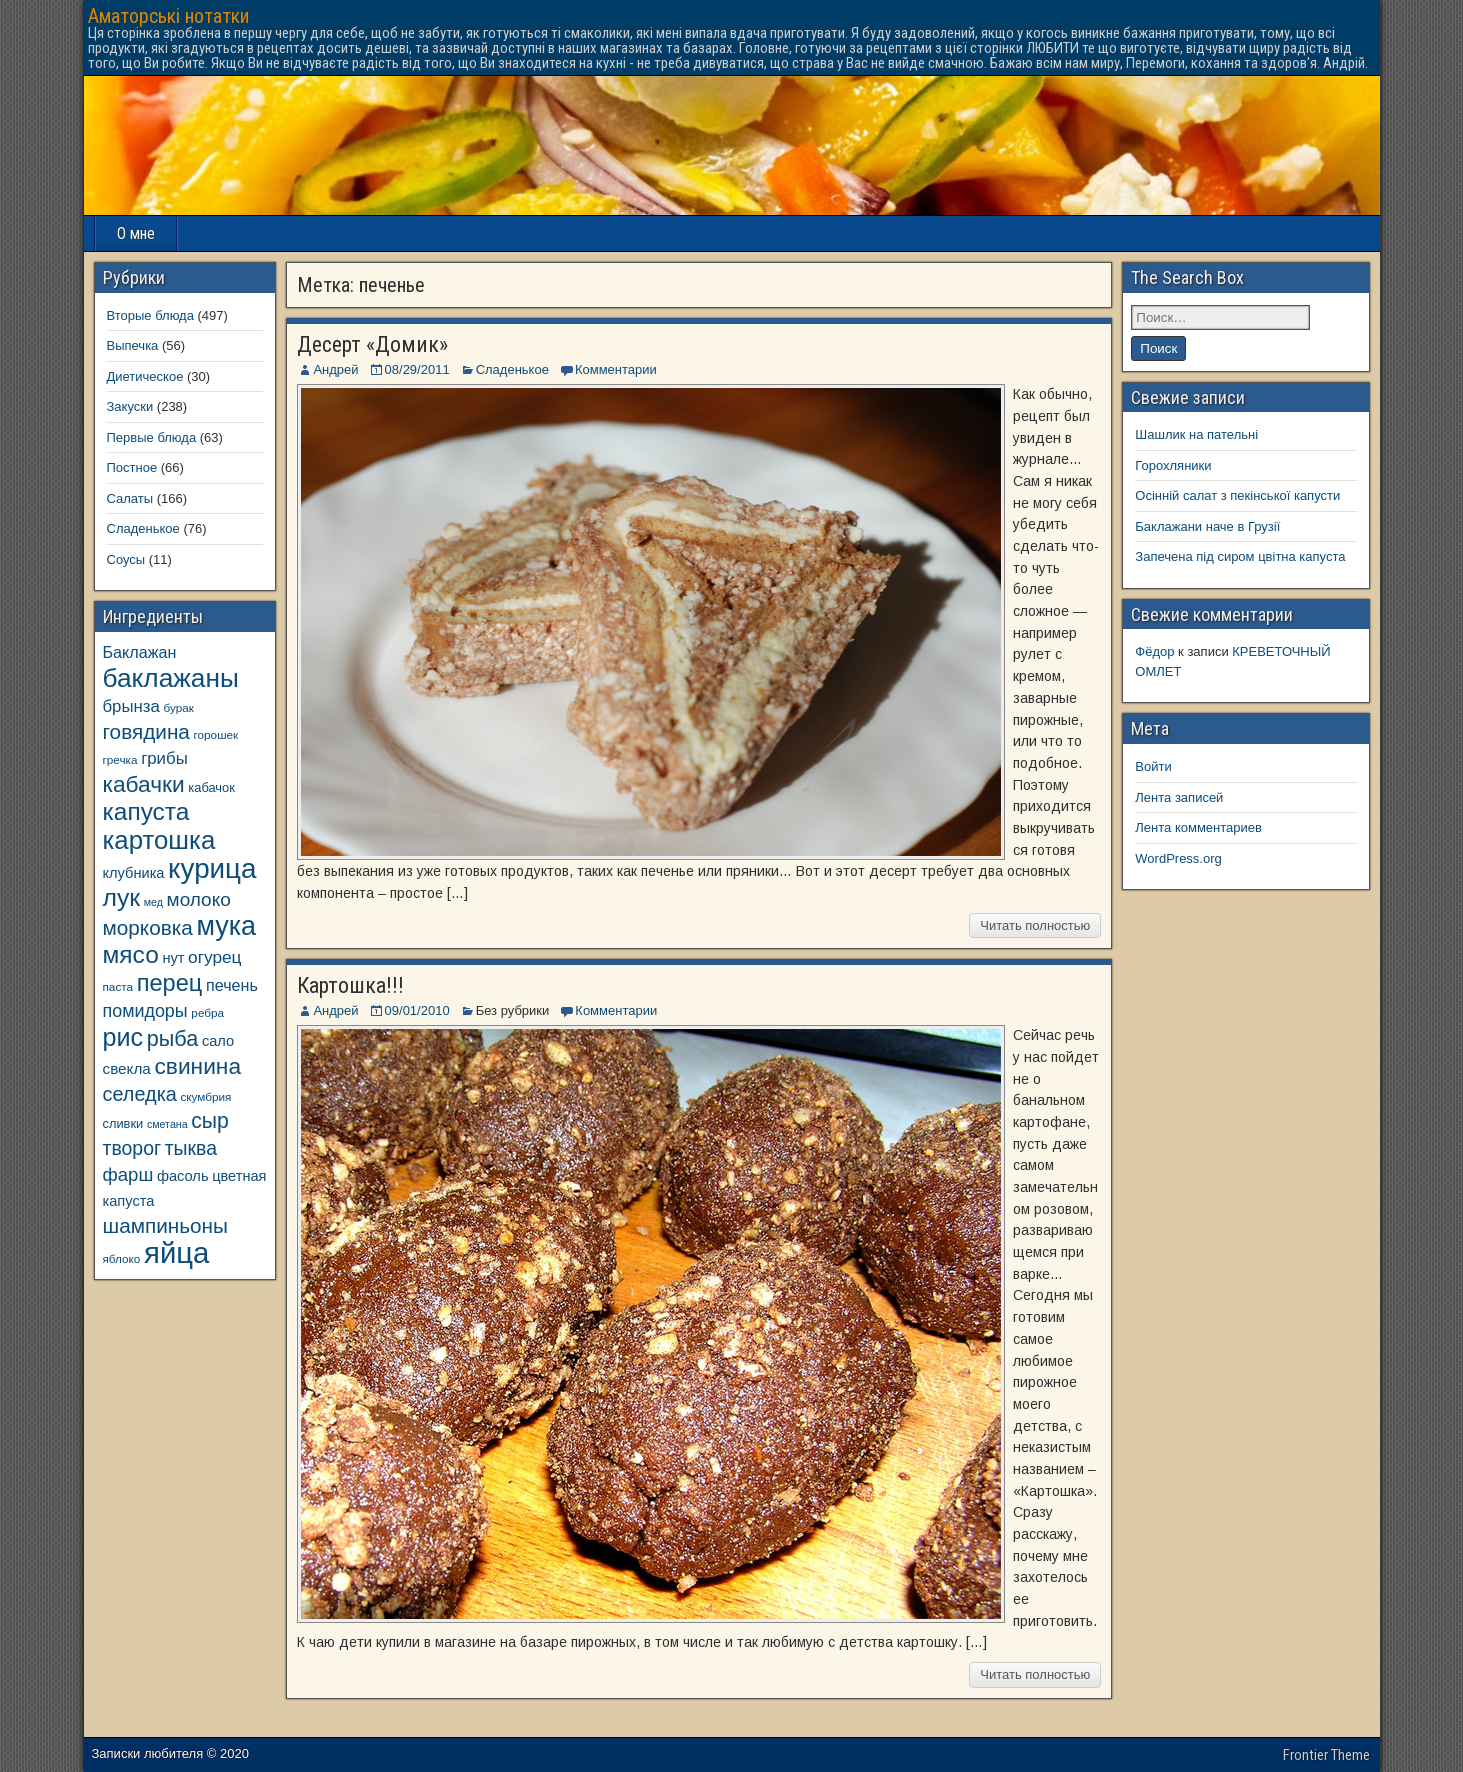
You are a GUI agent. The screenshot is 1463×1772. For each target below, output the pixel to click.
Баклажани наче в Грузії (1207, 526)
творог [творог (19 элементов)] (132, 1148)
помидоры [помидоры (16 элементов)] (145, 1011)
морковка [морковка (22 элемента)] (148, 927)
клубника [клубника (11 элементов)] (134, 873)
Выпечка (133, 345)
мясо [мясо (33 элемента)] (131, 954)
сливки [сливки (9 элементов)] (123, 1123)
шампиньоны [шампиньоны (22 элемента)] (165, 1225)
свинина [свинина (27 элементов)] (197, 1066)
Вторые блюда (150, 315)
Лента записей (1179, 797)
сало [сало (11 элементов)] (218, 1041)
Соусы (126, 559)
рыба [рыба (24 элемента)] (173, 1038)
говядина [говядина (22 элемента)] (146, 731)
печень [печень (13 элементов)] (232, 985)
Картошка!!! (350, 985)
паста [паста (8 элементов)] (118, 986)
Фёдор (1154, 651)
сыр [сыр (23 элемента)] (210, 1120)
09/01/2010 (417, 1010)
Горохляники (1173, 465)
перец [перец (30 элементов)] (170, 983)
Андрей (335, 369)
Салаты (130, 498)
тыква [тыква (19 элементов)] (191, 1148)
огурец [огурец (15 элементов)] (214, 957)
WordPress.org (1178, 858)
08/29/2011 (417, 369)
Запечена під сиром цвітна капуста (1240, 556)
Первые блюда (152, 437)
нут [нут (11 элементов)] (173, 958)
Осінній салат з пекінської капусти (1237, 495)
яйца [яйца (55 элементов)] (176, 1252)
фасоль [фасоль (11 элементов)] (183, 1176)
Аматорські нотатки (168, 16)
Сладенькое (512, 369)
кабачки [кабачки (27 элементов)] (144, 784)
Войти (1153, 766)
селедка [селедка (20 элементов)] (140, 1094)
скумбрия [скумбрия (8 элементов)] (205, 1096)
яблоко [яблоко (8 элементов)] (122, 1258)
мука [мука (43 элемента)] (226, 926)
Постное (132, 467)
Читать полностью (1035, 925)
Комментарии (616, 369)
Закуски (130, 406)
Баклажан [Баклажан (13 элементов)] (140, 652)
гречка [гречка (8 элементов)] (120, 759)
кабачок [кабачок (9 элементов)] (211, 787)
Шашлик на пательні (1196, 434)
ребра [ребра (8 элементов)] (207, 1012)
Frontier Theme (1326, 1755)
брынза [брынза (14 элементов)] (131, 706)
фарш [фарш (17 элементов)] (128, 1174)
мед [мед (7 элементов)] (153, 902)
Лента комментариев (1198, 827)
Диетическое (145, 376)
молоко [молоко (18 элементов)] (199, 899)
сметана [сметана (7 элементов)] (167, 1124)
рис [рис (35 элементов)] (123, 1037)
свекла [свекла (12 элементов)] (127, 1068)
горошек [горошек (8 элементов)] (216, 734)
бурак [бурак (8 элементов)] (178, 707)
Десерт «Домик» (372, 344)
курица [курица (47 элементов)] (212, 868)
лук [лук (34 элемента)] (122, 897)
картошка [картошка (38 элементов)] (159, 840)
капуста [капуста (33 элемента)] (146, 811)
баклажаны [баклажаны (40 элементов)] (171, 678)
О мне (136, 233)
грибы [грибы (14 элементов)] (164, 758)
